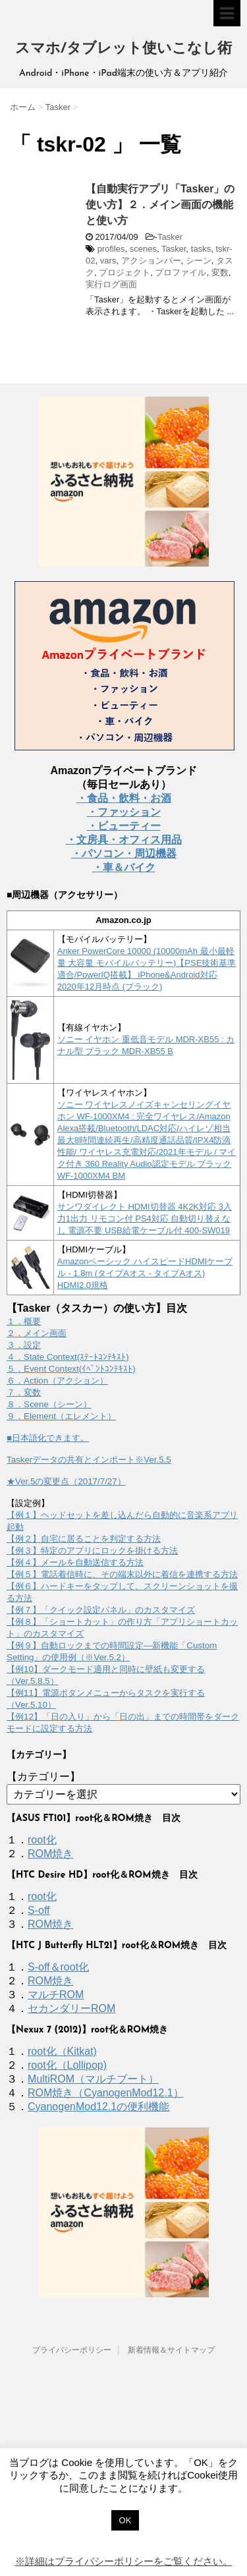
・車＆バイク (123, 867)
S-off (39, 1910)
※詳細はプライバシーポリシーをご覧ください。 (124, 2561)
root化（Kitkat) (62, 2051)
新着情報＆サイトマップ (171, 2350)
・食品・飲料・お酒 (123, 798)
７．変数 (24, 1392)
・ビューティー (124, 825)
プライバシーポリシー (71, 2350)
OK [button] (125, 2520)
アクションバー (151, 261)
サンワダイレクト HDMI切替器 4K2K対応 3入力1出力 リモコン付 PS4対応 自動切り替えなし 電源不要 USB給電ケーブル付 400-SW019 (144, 1218)
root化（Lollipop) (67, 2065)
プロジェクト (124, 272)
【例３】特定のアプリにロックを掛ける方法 (92, 1550)
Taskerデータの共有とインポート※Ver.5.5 (89, 1460)
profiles (111, 249)
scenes (143, 249)
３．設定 (24, 1345)
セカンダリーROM (71, 2008)
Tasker (169, 237)
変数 (220, 272)
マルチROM (56, 1994)
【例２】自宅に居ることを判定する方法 (84, 1539)
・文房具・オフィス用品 (124, 839)
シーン (198, 261)
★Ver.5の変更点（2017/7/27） (66, 1481)
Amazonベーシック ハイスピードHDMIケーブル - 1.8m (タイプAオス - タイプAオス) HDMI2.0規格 (145, 1273)
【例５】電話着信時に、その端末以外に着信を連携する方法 (122, 1574)
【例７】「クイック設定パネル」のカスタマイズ (101, 1610)
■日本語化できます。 (48, 1438)
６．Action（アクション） (57, 1381)
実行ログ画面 (111, 284)
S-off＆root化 (58, 1967)
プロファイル (180, 272)
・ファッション (124, 812)
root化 (42, 1839)
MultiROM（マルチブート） (93, 2079)
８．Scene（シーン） (49, 1404)
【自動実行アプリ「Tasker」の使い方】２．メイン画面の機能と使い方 (160, 204)
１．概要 (24, 1321)
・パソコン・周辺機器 (124, 853)
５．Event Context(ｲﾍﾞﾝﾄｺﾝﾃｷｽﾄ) (71, 1369)
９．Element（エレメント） (61, 1416)
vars (108, 261)
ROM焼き (50, 1853)
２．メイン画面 (37, 1333)
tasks (201, 249)
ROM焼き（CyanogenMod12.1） (106, 2092)
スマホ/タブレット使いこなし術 (123, 49)
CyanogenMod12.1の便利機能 (98, 2106)
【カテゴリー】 (43, 1776)
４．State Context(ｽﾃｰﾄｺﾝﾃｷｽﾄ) (68, 1357)
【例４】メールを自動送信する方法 (75, 1562)
